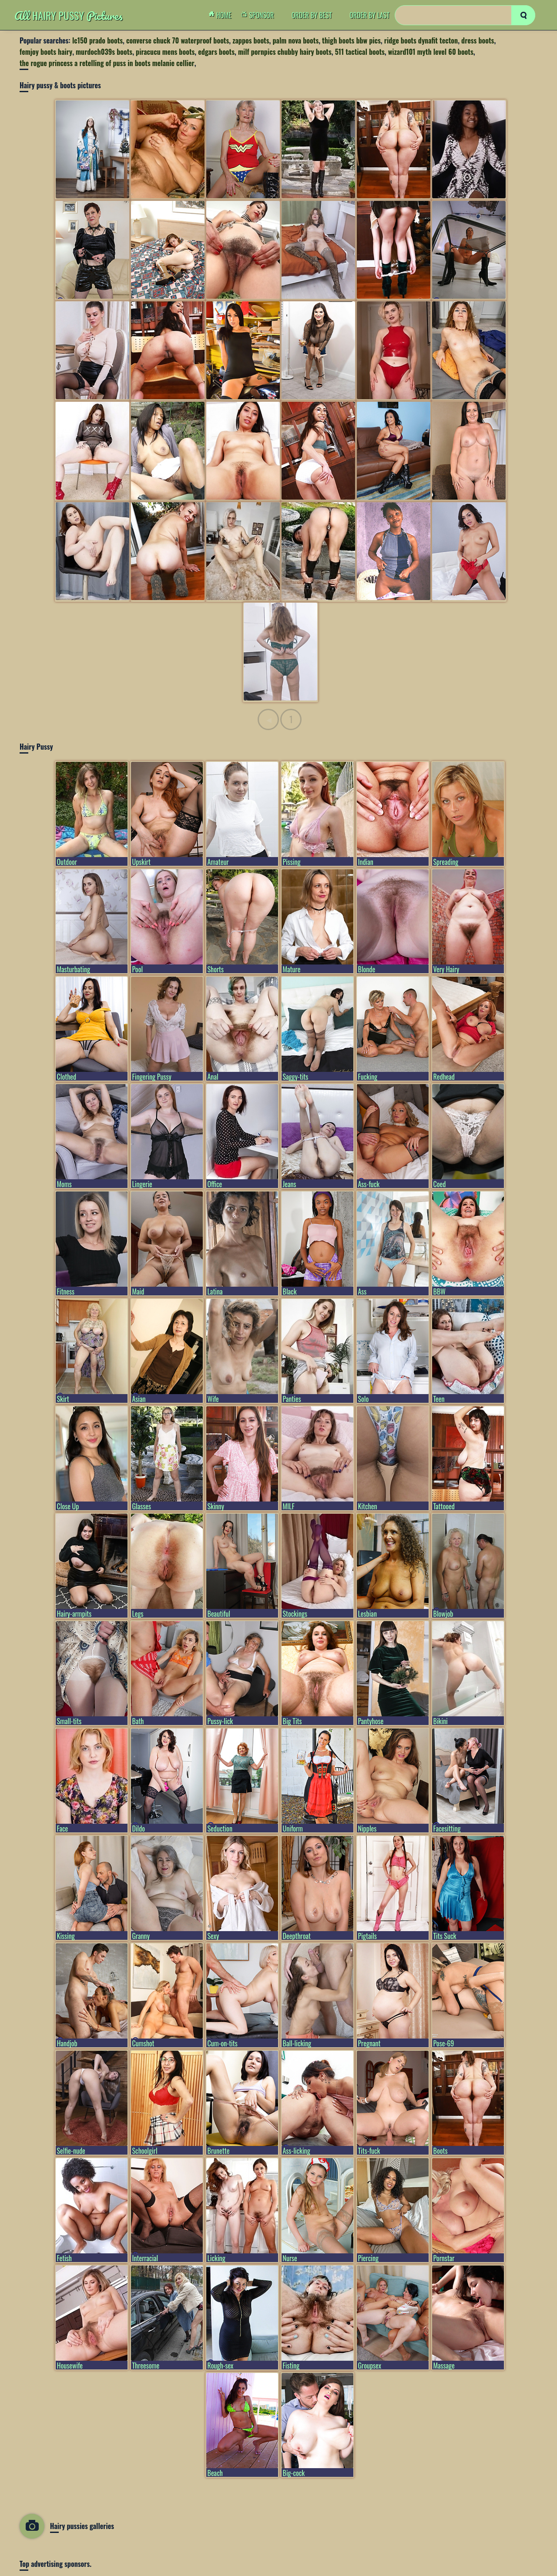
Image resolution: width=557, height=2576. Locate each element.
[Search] (465, 15)
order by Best (312, 15)
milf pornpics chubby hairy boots (285, 52)
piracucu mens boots (165, 52)
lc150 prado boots (97, 40)
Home (222, 15)
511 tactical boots (360, 52)
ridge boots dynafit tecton (421, 40)
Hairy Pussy (68, 15)
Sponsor (260, 15)
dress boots (477, 40)
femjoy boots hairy (46, 52)
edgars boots (216, 52)
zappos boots (250, 40)
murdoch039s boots (104, 52)
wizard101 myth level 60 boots (430, 52)
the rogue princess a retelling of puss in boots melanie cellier (107, 63)
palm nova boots (295, 40)
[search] (523, 15)
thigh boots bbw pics (351, 40)
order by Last (369, 15)
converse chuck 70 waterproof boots (177, 40)
